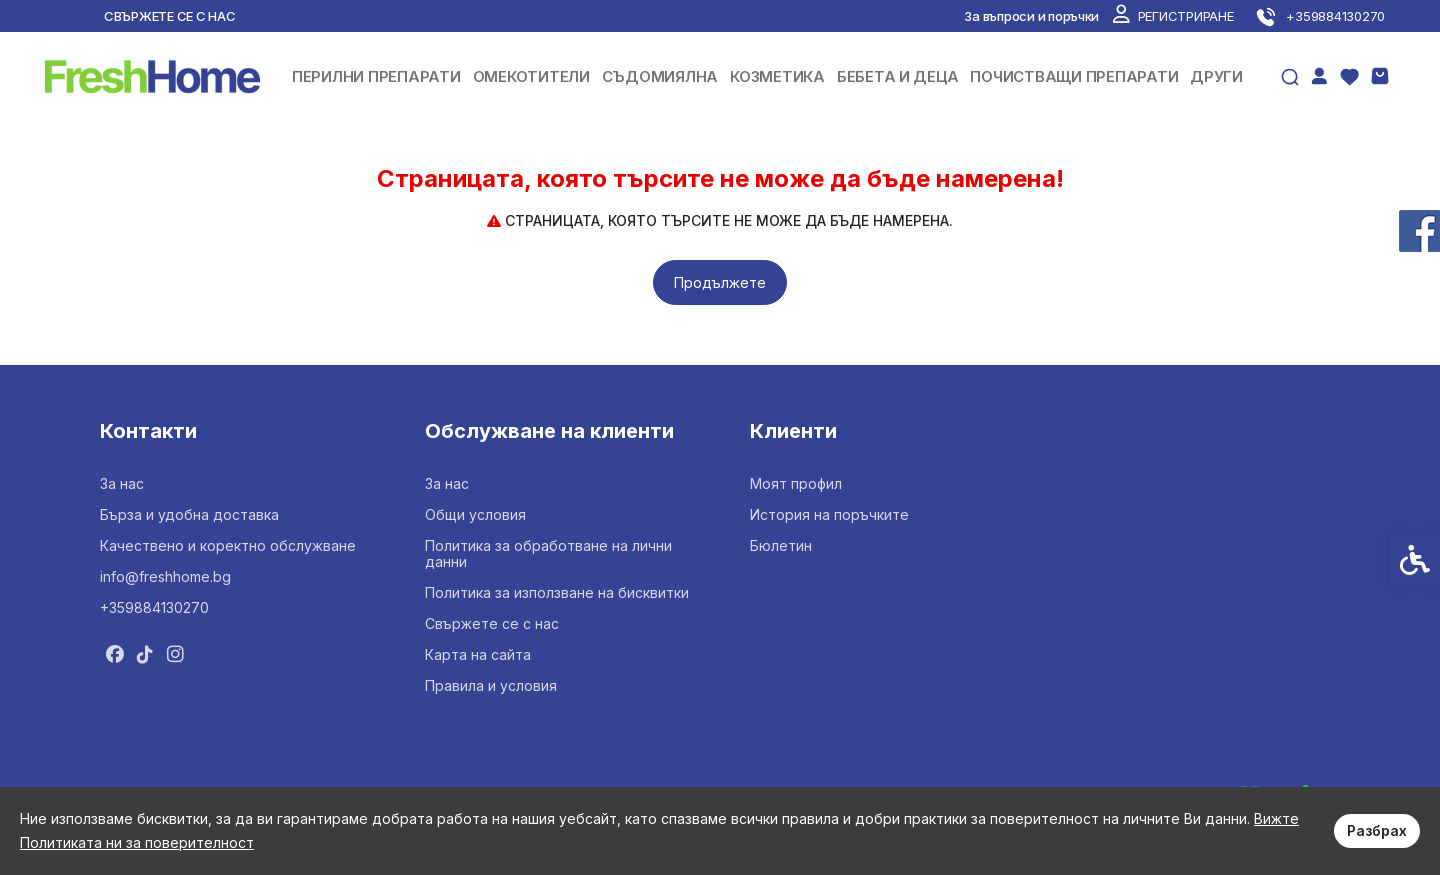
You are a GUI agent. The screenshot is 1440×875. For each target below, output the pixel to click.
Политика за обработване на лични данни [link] (548, 553)
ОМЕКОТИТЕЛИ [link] (531, 76)
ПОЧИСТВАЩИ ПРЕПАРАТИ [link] (1074, 76)
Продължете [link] (720, 282)
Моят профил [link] (796, 483)
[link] (1173, 16)
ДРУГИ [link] (1216, 76)
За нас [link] (122, 483)
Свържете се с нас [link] (170, 16)
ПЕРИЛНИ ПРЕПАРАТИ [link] (376, 76)
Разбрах (1377, 830)
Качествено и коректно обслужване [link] (228, 545)
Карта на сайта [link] (478, 654)
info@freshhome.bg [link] (165, 576)
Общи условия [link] (475, 514)
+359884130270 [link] (154, 607)
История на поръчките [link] (829, 514)
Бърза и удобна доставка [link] (189, 514)
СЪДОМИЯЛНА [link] (660, 76)
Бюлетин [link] (781, 545)
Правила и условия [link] (491, 685)
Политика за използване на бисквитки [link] (557, 592)
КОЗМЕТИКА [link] (777, 76)
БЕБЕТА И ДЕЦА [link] (898, 76)
